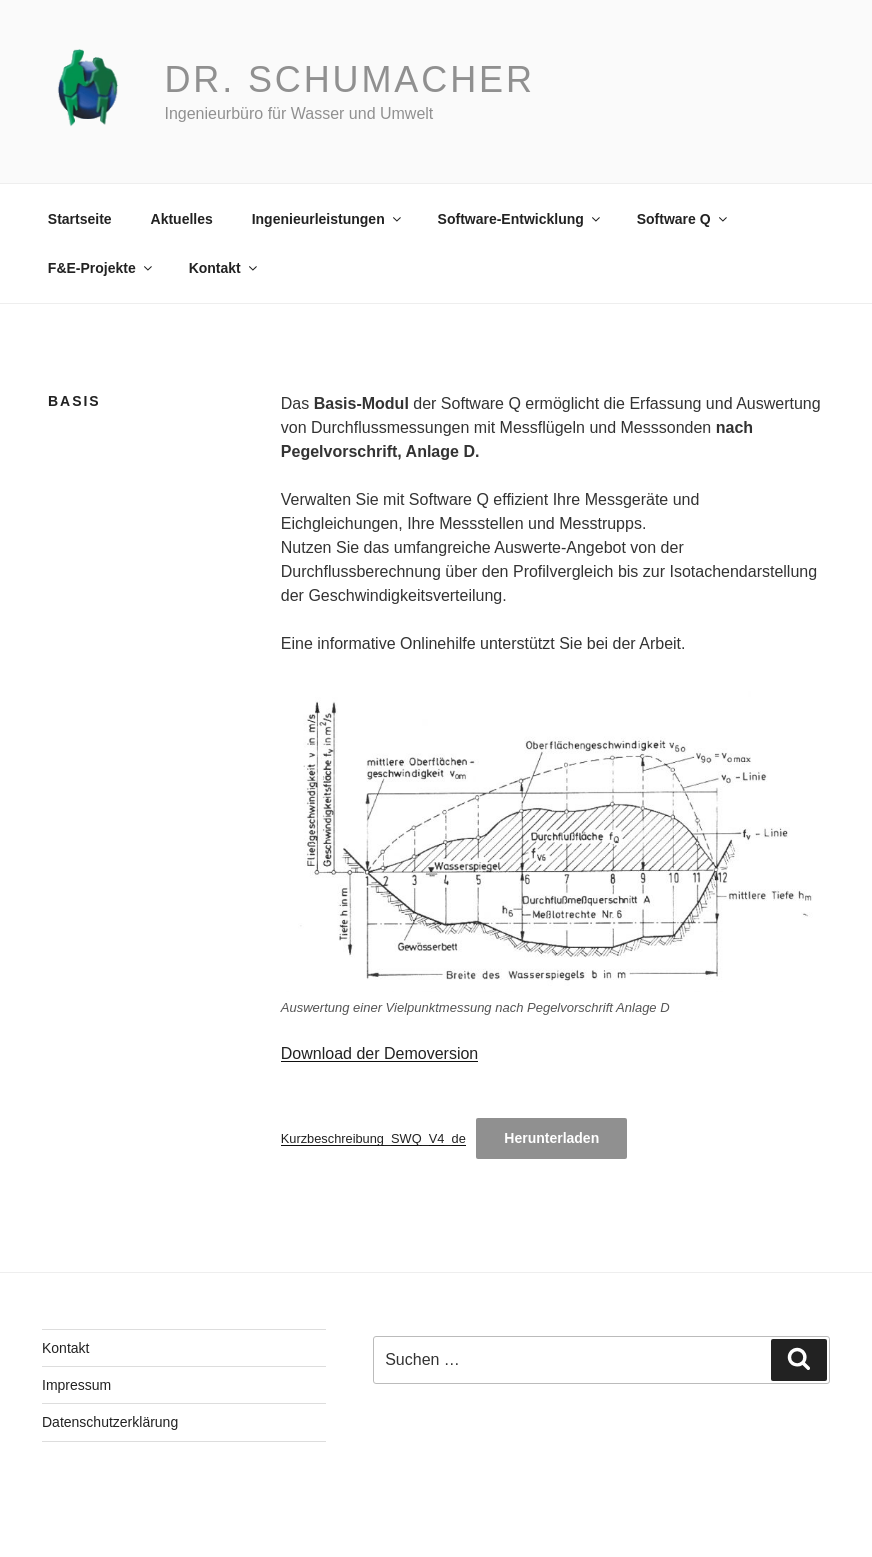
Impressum (76, 1385)
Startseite (80, 219)
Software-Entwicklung (520, 219)
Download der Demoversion (379, 1053)
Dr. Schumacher (349, 79)
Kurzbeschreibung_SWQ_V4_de (373, 1138)
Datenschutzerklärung (110, 1422)
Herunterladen (551, 1138)
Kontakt (224, 268)
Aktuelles (182, 219)
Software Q (683, 219)
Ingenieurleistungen (328, 219)
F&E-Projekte (101, 268)
